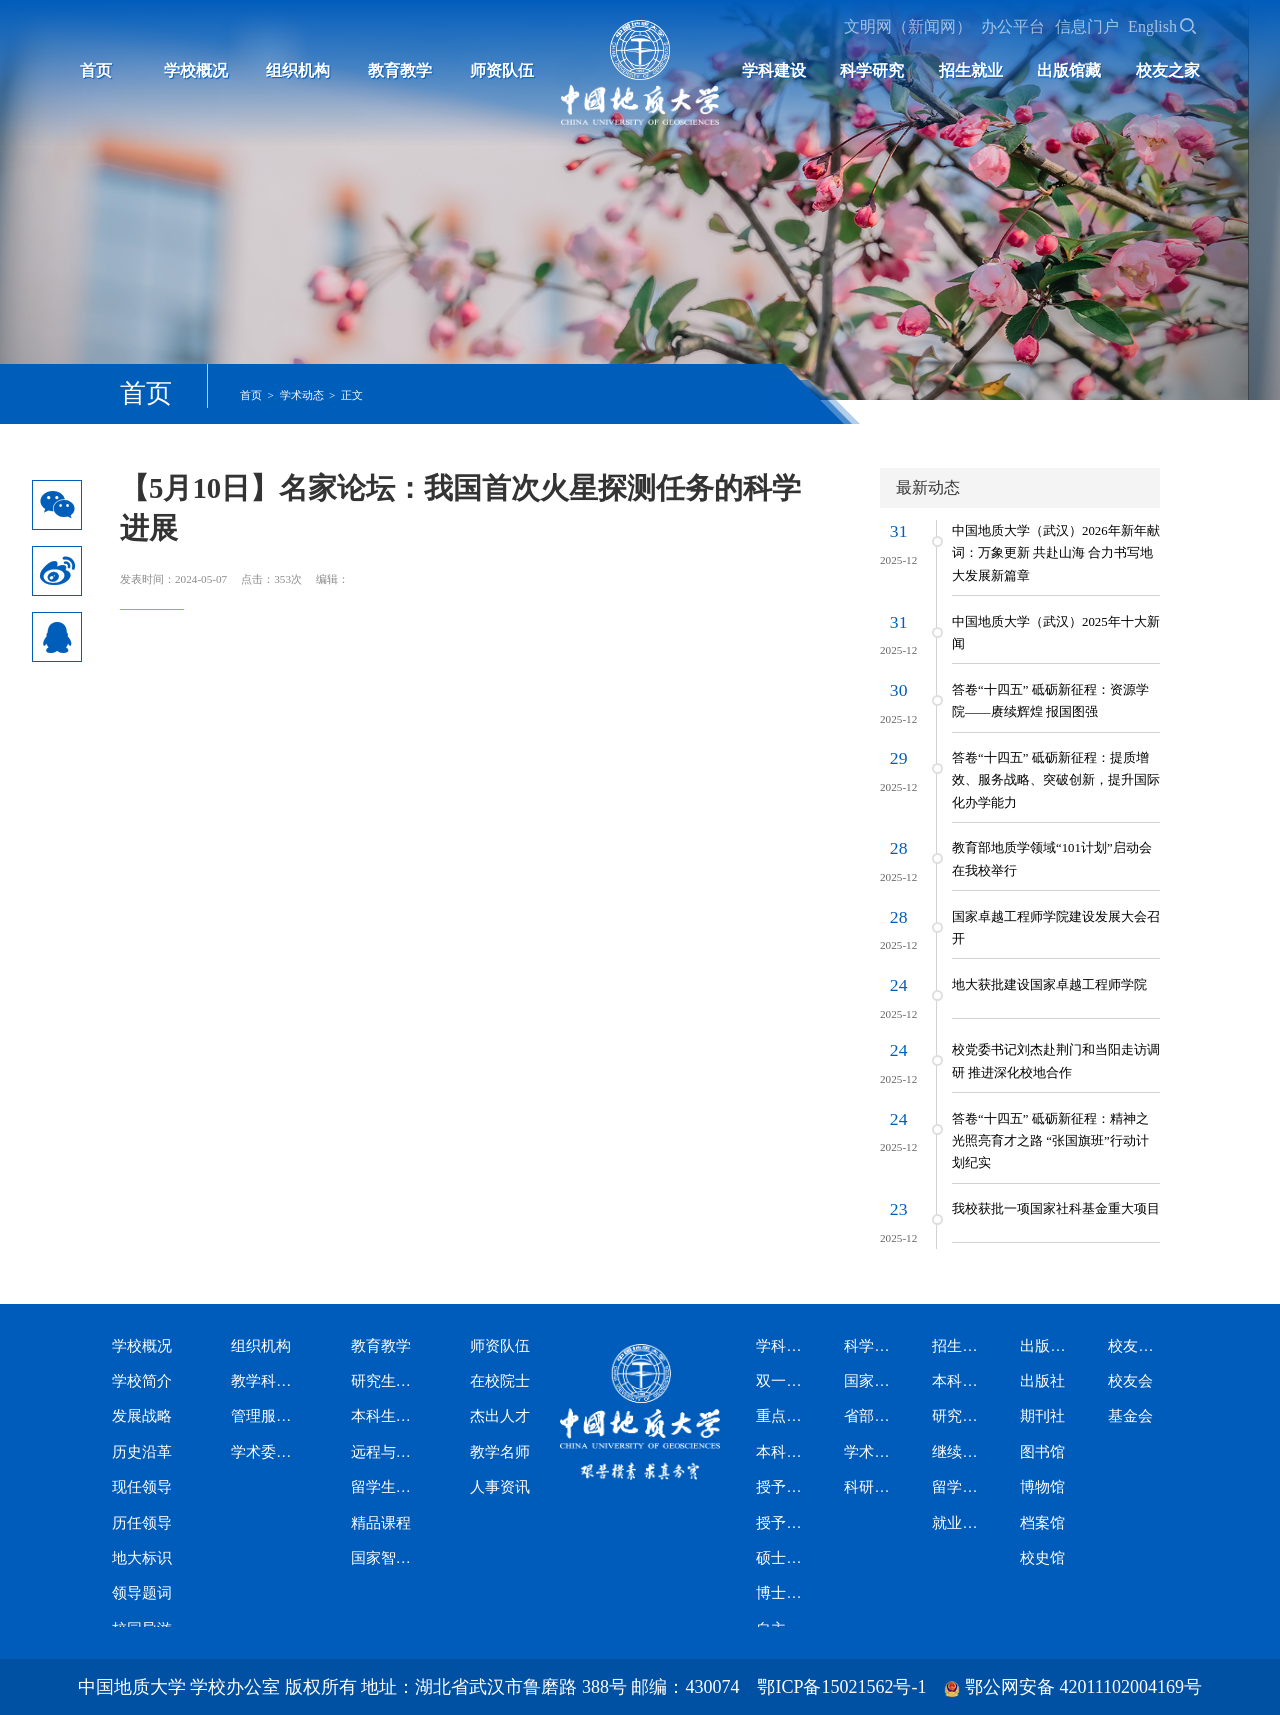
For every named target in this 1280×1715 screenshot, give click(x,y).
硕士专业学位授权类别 (784, 1558)
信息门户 (1087, 26)
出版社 (1042, 1381)
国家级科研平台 (872, 1381)
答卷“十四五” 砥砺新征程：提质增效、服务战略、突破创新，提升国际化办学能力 (1056, 780)
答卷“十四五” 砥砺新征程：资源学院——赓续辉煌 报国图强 (1050, 701)
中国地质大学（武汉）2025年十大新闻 (1056, 633)
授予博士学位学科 (784, 1523)
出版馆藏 (1069, 70)
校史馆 (1042, 1558)
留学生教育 (387, 1487)
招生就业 (971, 70)
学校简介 (142, 1381)
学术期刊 (872, 1452)
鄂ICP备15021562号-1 (841, 1687)
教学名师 (500, 1452)
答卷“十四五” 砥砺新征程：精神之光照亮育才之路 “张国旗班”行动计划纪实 (1050, 1141)
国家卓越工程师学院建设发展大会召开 (1056, 928)
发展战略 (142, 1416)
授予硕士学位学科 (784, 1487)
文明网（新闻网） (908, 26)
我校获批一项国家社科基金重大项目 (1056, 1209)
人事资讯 (500, 1487)
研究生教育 (387, 1381)
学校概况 (196, 70)
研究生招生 (960, 1416)
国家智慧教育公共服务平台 (387, 1558)
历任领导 (142, 1523)
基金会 (1130, 1416)
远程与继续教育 (387, 1452)
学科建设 (774, 70)
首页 (96, 70)
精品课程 (381, 1523)
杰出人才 (500, 1416)
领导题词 (142, 1593)
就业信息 (960, 1523)
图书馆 (1042, 1452)
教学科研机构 (267, 1381)
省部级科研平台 (872, 1416)
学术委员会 (267, 1452)
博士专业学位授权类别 (784, 1593)
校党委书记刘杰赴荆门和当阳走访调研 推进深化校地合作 (1056, 1061)
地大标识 (142, 1558)
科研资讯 (872, 1487)
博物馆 (1042, 1487)
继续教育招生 (960, 1452)
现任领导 (142, 1487)
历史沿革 (142, 1452)
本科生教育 (387, 1416)
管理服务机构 (267, 1416)
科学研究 (872, 70)
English (1152, 26)
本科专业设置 (784, 1452)
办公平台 (1013, 26)
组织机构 (298, 70)
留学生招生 (960, 1487)
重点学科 (784, 1416)
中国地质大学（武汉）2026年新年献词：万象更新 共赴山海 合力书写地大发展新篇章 (1056, 553)
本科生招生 (960, 1381)
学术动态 (302, 395)
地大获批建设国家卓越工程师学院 (1049, 985)
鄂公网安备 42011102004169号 (1083, 1687)
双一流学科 (784, 1381)
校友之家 (1168, 70)
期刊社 (1042, 1416)
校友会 (1130, 1381)
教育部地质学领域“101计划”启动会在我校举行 (1052, 859)
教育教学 (400, 70)
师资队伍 (502, 70)
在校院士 (500, 1381)
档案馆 (1042, 1523)
